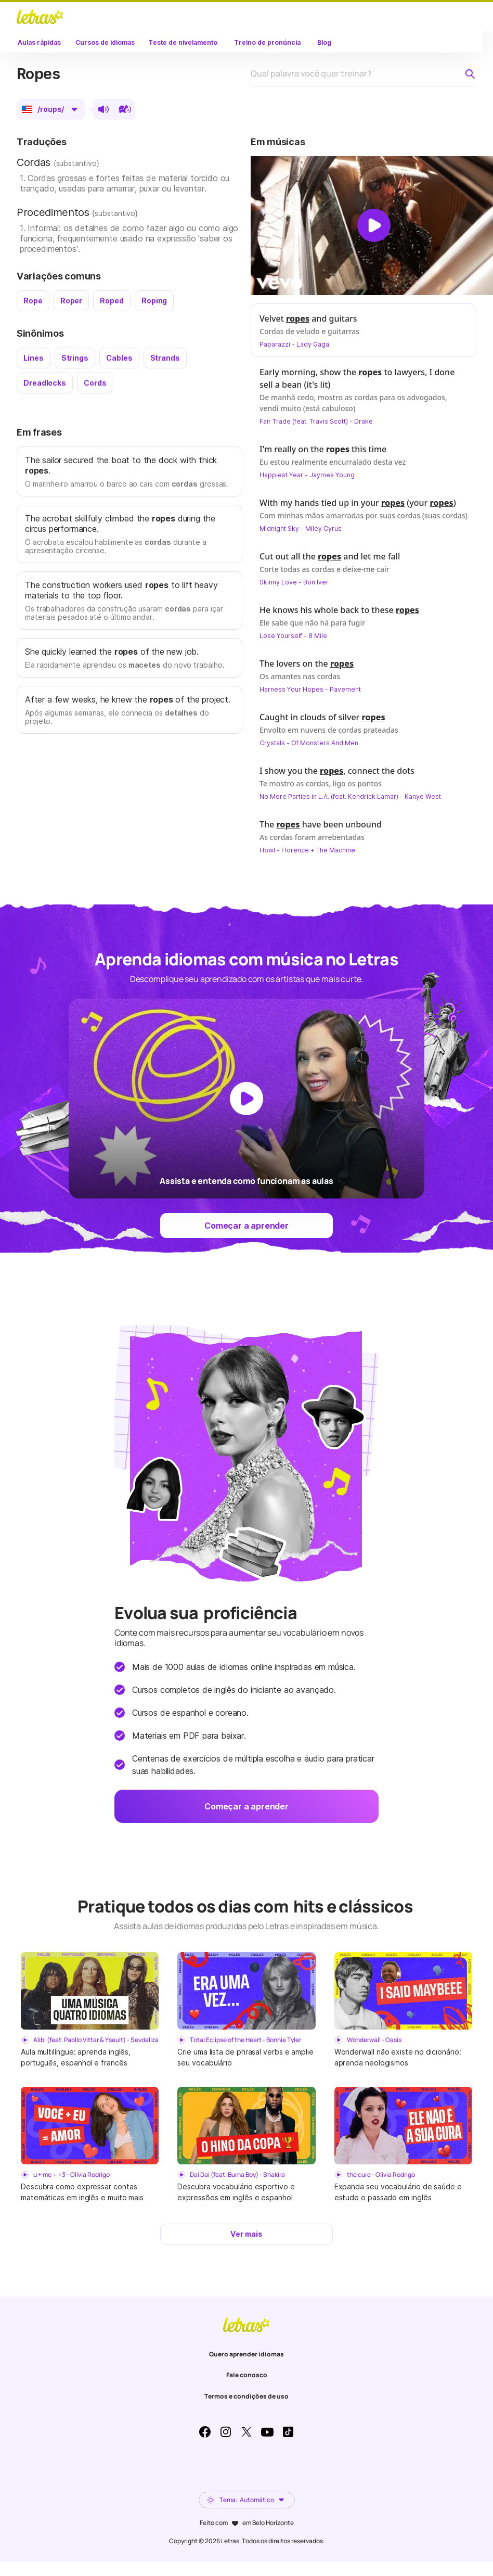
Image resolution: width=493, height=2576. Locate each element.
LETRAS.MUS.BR (40, 16)
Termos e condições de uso (246, 2396)
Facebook (205, 2432)
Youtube (267, 2432)
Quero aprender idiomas (246, 2354)
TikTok (288, 2432)
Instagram (225, 2432)
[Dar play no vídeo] (374, 225)
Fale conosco (246, 2374)
